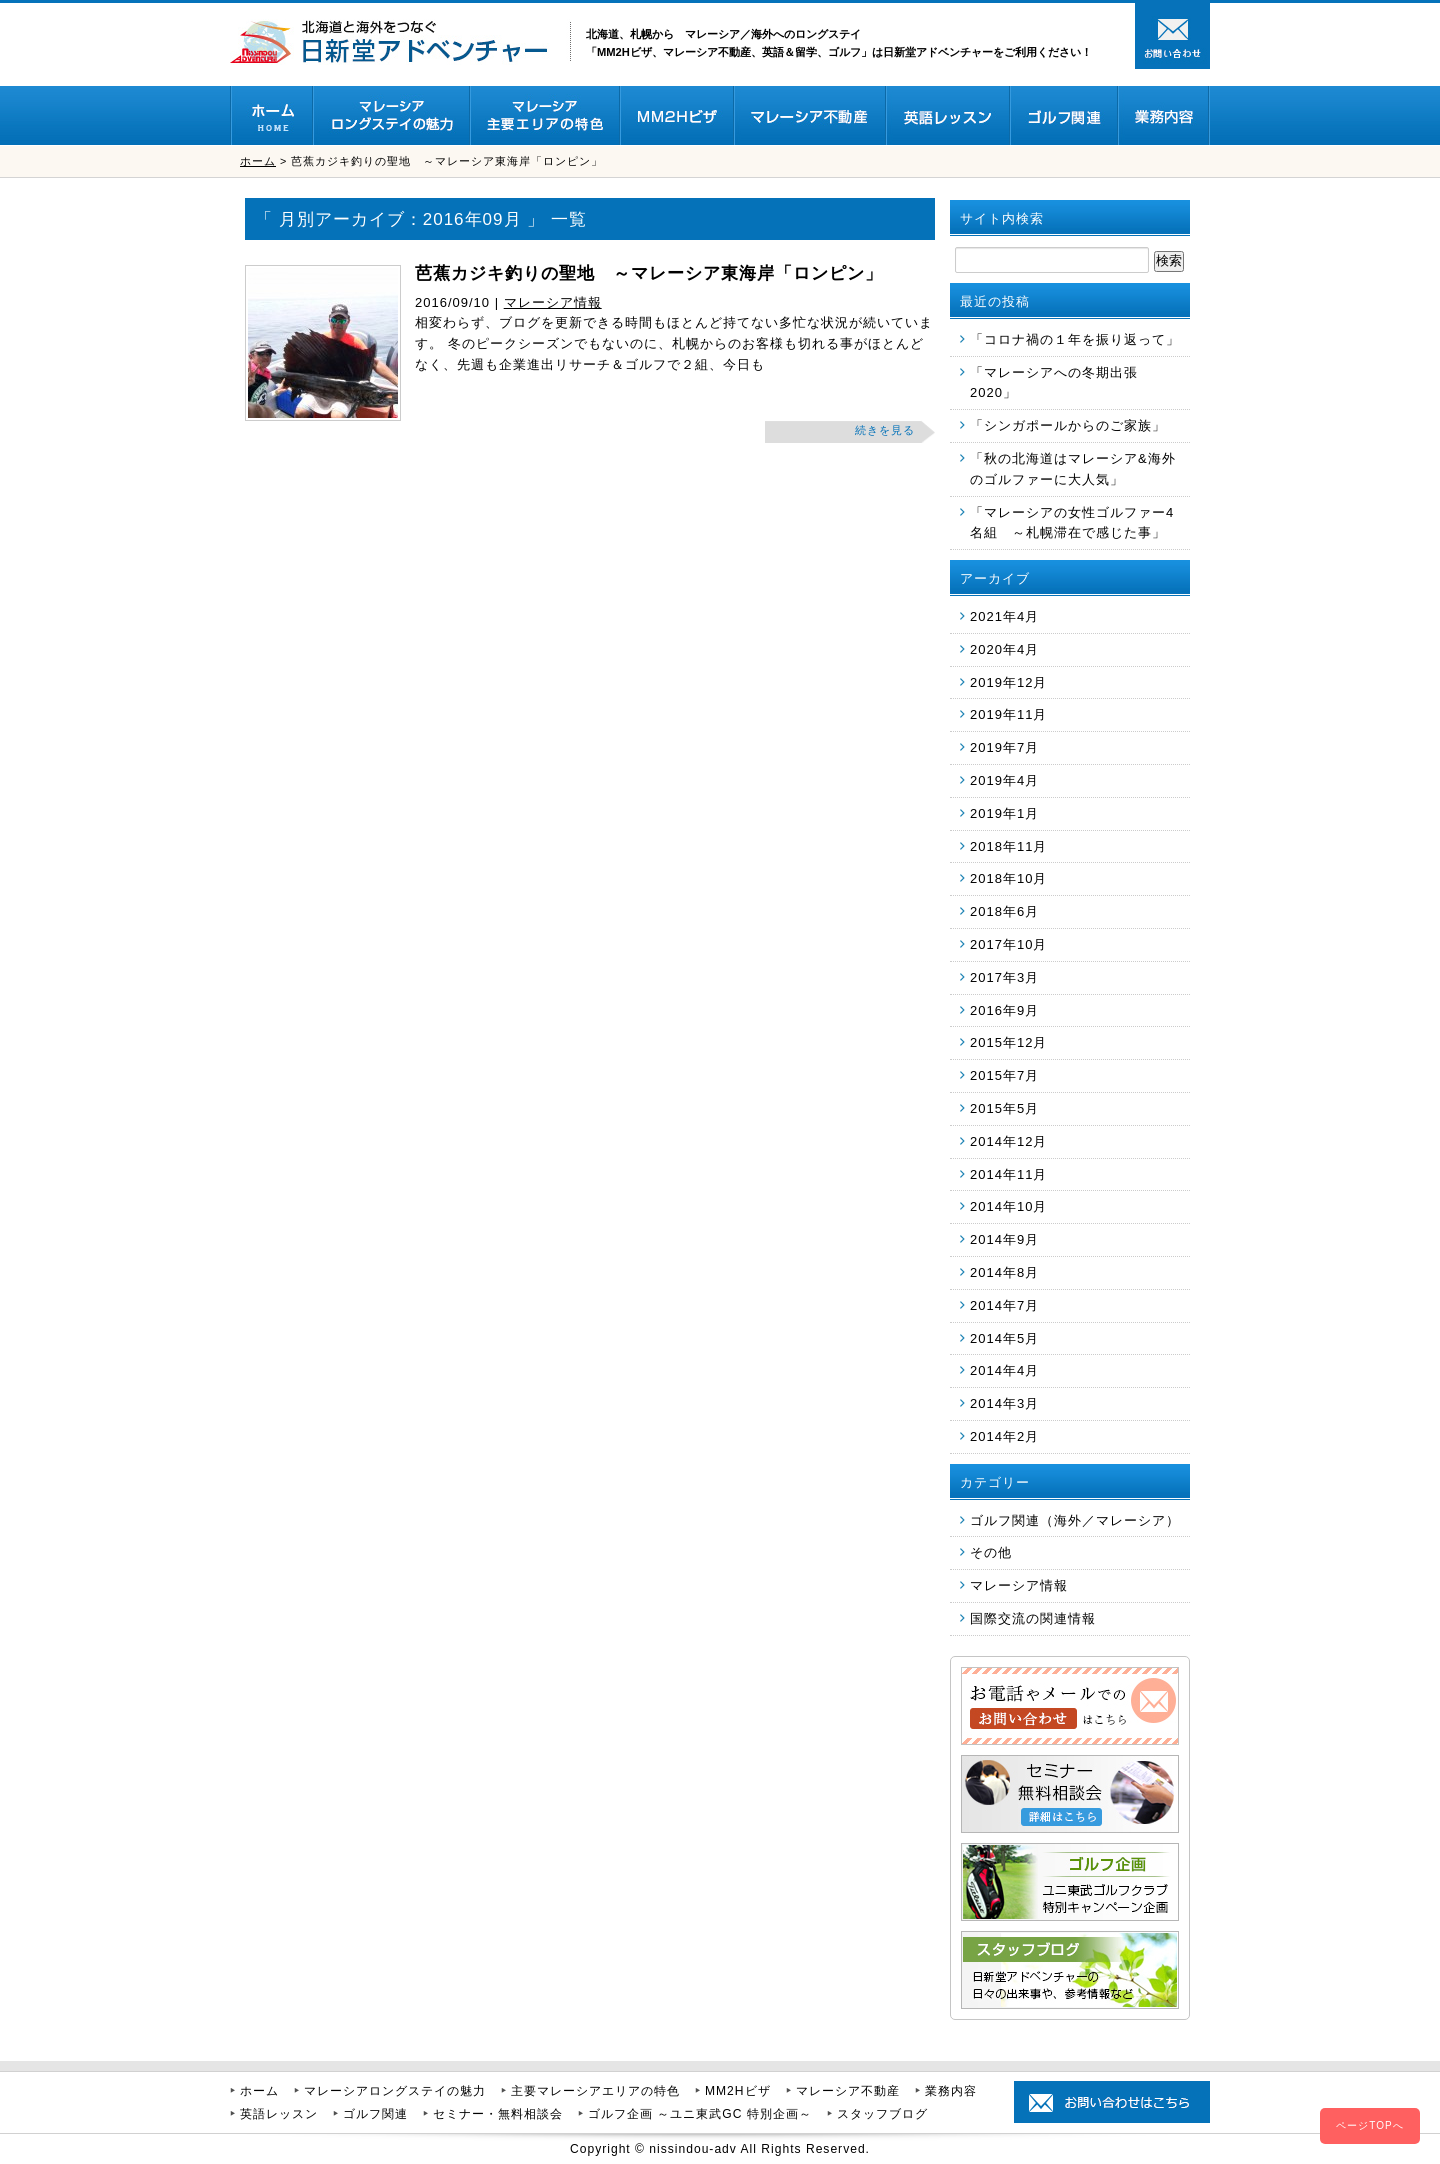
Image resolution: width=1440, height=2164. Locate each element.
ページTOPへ (1369, 2125)
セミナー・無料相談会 (498, 2114)
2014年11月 (1008, 1174)
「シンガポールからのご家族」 (1068, 425)
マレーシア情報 (553, 302)
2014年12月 (1008, 1141)
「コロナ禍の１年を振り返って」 (1075, 339)
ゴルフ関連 (375, 2114)
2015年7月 (1004, 1075)
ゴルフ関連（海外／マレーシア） (1075, 1520)
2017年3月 (1004, 977)
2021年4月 (1004, 616)
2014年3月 (1004, 1403)
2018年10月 (1008, 878)
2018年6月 (1004, 911)
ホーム (258, 161)
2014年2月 (1004, 1436)
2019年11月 (1008, 714)
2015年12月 (1008, 1042)
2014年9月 (1004, 1239)
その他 (991, 1552)
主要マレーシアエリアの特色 (595, 2091)
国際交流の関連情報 (1033, 1618)
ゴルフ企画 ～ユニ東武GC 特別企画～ (700, 2114)
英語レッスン (279, 2114)
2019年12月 (1008, 682)
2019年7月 (1004, 747)
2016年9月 (1004, 1010)
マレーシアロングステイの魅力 (395, 2091)
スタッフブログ (882, 2114)
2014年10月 (1008, 1206)
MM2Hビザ (738, 2091)
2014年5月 (1004, 1338)
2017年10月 (1008, 944)
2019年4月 (1004, 780)
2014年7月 (1004, 1305)
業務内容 (951, 2091)
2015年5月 (1004, 1108)
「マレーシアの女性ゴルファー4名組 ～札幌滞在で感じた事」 (1072, 523)
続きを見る (885, 430)
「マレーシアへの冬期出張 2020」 (1054, 383)
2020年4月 (1004, 649)
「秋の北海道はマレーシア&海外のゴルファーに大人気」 (1073, 469)
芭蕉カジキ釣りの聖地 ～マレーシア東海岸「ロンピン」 (649, 273)
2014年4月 (1004, 1370)
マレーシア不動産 (848, 2091)
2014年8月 (1004, 1272)
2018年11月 (1008, 846)
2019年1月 (1004, 813)
